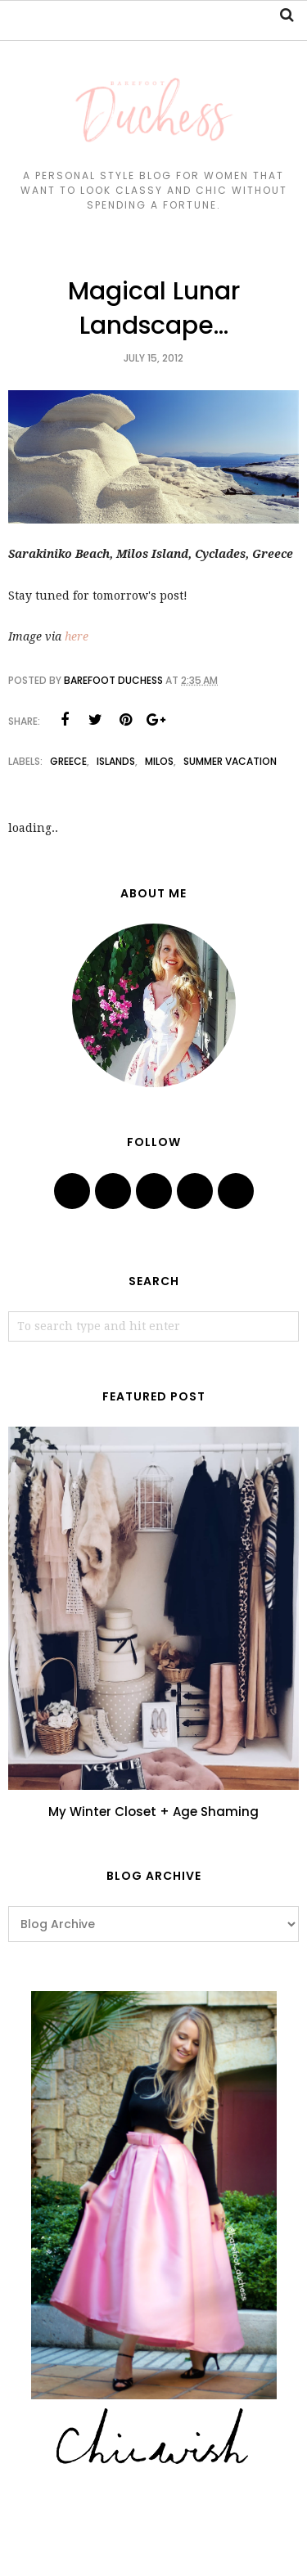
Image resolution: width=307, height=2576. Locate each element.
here (76, 636)
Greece (68, 761)
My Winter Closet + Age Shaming (153, 1811)
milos (159, 761)
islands (116, 761)
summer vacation (230, 761)
